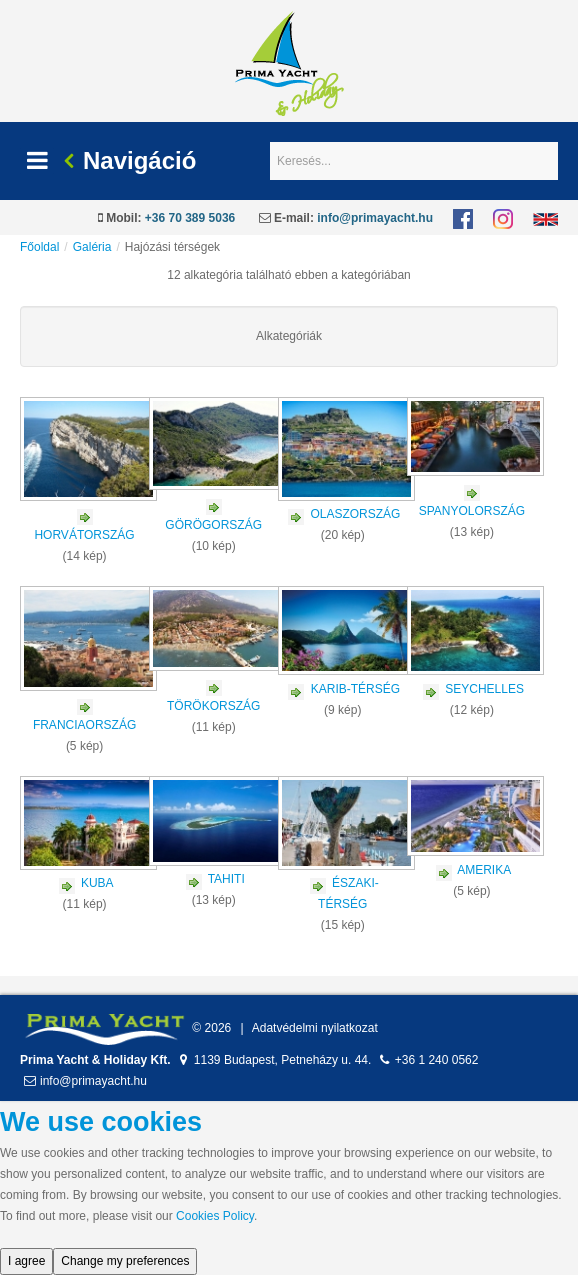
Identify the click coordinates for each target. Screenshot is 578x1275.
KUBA (97, 883)
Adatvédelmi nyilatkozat (315, 1028)
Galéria (92, 247)
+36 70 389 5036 (190, 218)
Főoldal (39, 247)
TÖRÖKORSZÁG (213, 706)
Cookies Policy (215, 1216)
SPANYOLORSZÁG (472, 511)
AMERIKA (484, 870)
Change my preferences (125, 1261)
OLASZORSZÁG (355, 514)
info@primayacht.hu (375, 218)
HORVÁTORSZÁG (84, 535)
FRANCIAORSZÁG (84, 725)
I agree (26, 1261)
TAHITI (226, 879)
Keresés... (270, 142)
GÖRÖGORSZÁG (213, 525)
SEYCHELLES (484, 689)
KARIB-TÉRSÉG (355, 689)
